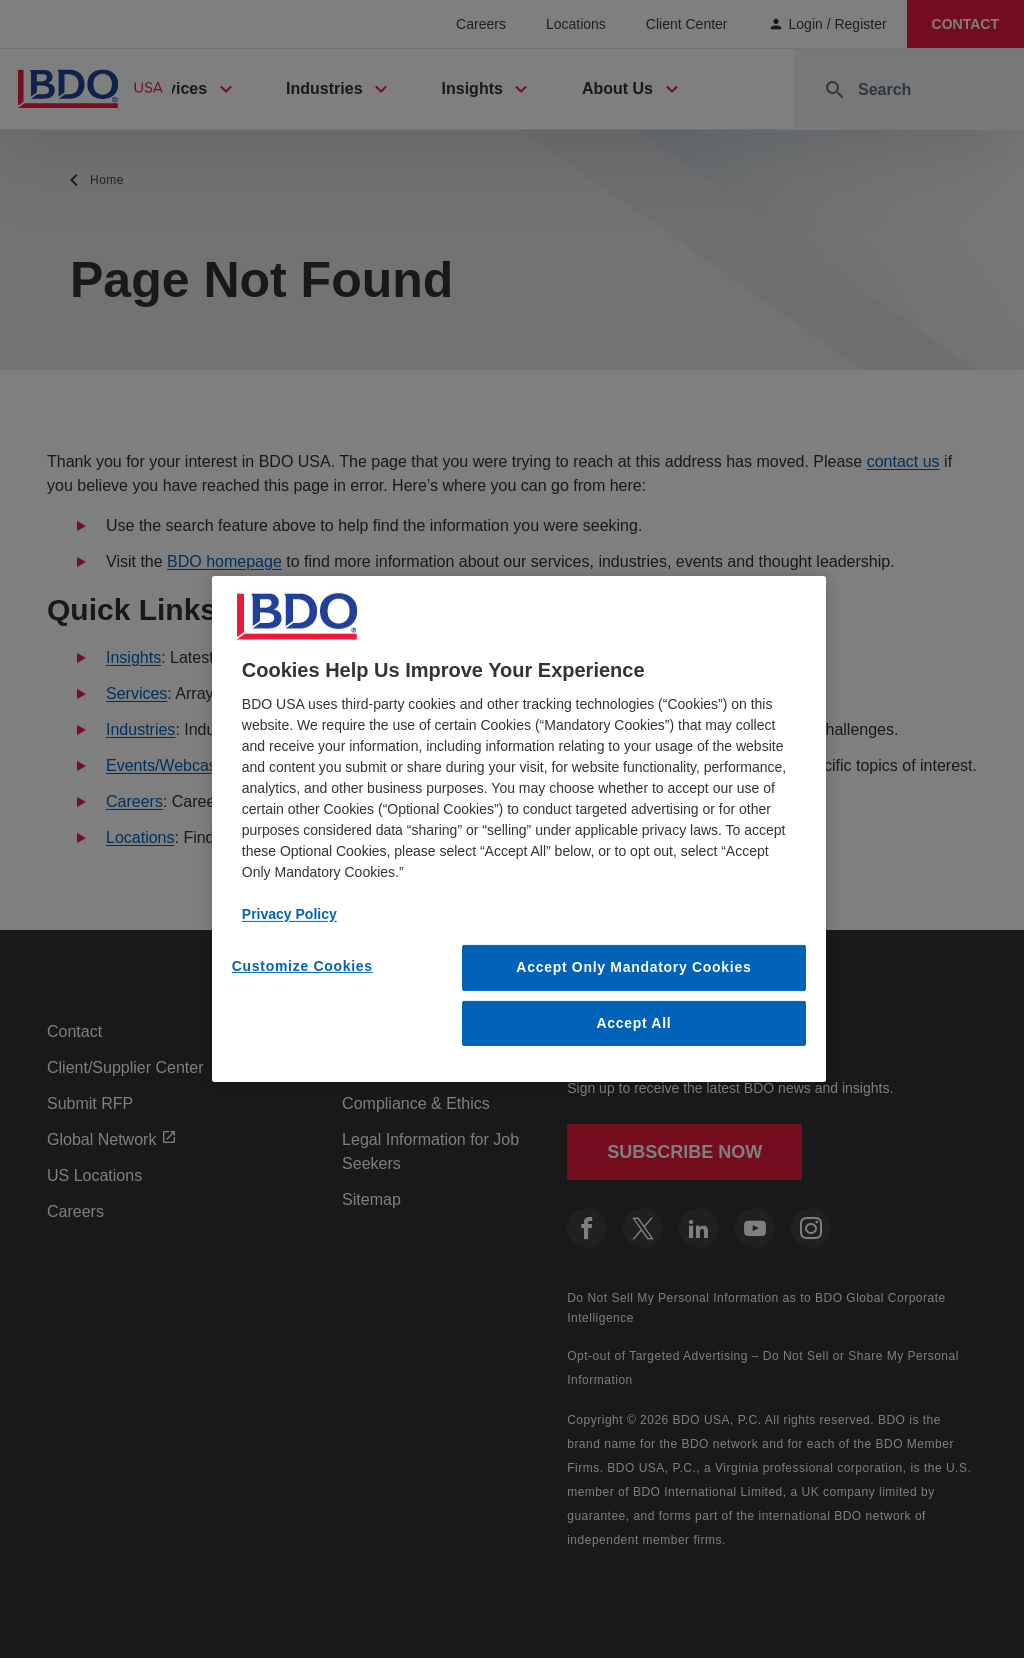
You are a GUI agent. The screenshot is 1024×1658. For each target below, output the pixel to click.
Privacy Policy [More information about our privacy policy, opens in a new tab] (289, 914)
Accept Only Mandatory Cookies (633, 967)
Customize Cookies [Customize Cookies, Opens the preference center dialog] (302, 966)
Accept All (633, 1023)
